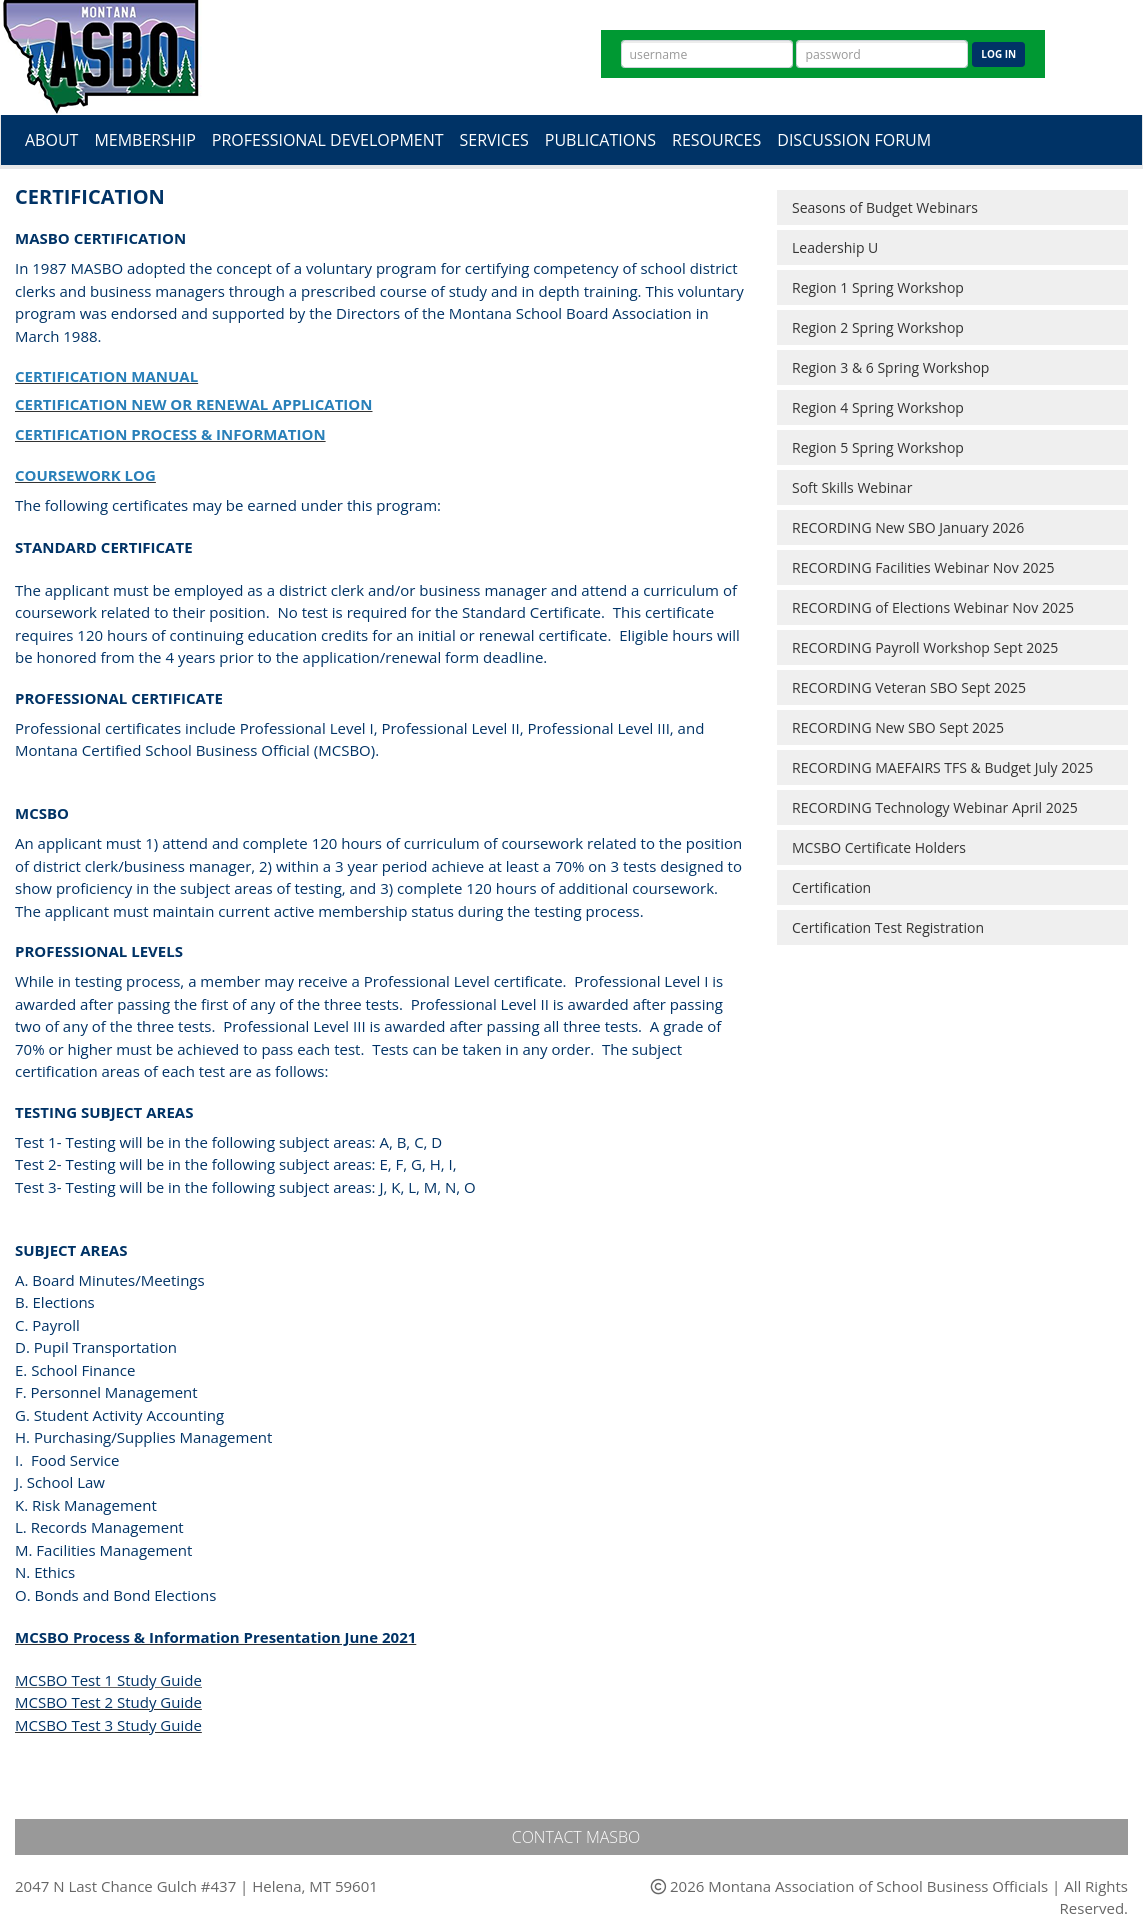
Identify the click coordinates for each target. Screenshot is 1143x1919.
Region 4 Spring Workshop (878, 407)
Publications (600, 140)
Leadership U (835, 247)
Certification (831, 887)
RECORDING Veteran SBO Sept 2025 (909, 687)
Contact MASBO (576, 1837)
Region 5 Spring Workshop (878, 447)
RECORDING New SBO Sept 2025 (898, 727)
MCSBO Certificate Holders (879, 847)
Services (494, 140)
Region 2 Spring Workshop (878, 327)
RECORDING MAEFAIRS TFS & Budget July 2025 (942, 767)
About (51, 140)
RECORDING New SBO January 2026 (908, 527)
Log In (998, 54)
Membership (144, 140)
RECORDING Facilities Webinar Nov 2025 (923, 567)
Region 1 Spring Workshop (878, 287)
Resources (716, 140)
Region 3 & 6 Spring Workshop (890, 367)
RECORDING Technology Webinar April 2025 (935, 807)
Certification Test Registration (888, 927)
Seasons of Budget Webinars (885, 207)
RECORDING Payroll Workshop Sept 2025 (925, 647)
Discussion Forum (854, 140)
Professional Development (328, 140)
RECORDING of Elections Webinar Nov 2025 (933, 607)
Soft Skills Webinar (852, 487)
